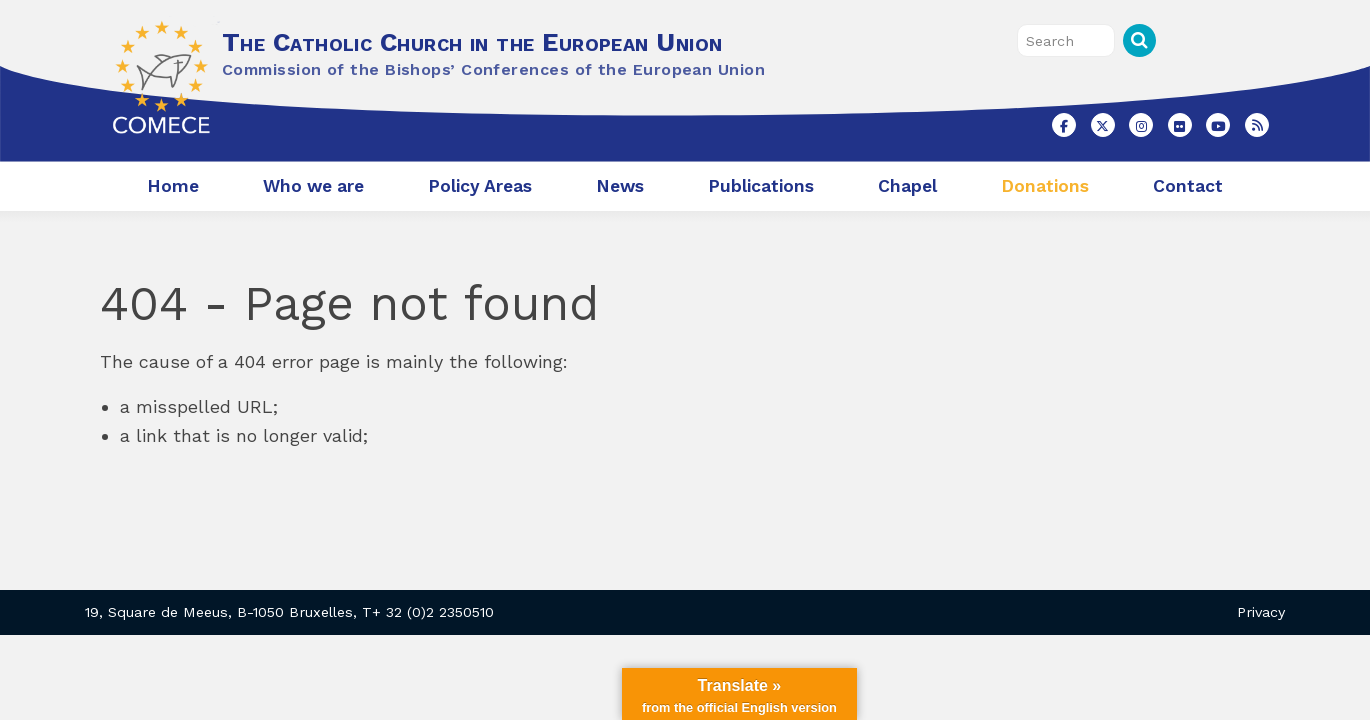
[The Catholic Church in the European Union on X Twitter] (1103, 125)
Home (173, 186)
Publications (761, 186)
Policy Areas (480, 186)
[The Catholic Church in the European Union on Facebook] (1064, 125)
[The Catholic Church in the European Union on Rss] (1257, 125)
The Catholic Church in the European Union (472, 42)
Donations (1045, 186)
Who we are (313, 186)
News (620, 186)
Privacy (1261, 612)
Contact (1188, 186)
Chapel (907, 186)
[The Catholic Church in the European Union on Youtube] (1218, 125)
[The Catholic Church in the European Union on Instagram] (1141, 125)
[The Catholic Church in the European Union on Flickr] (1180, 125)
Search (1139, 40)
